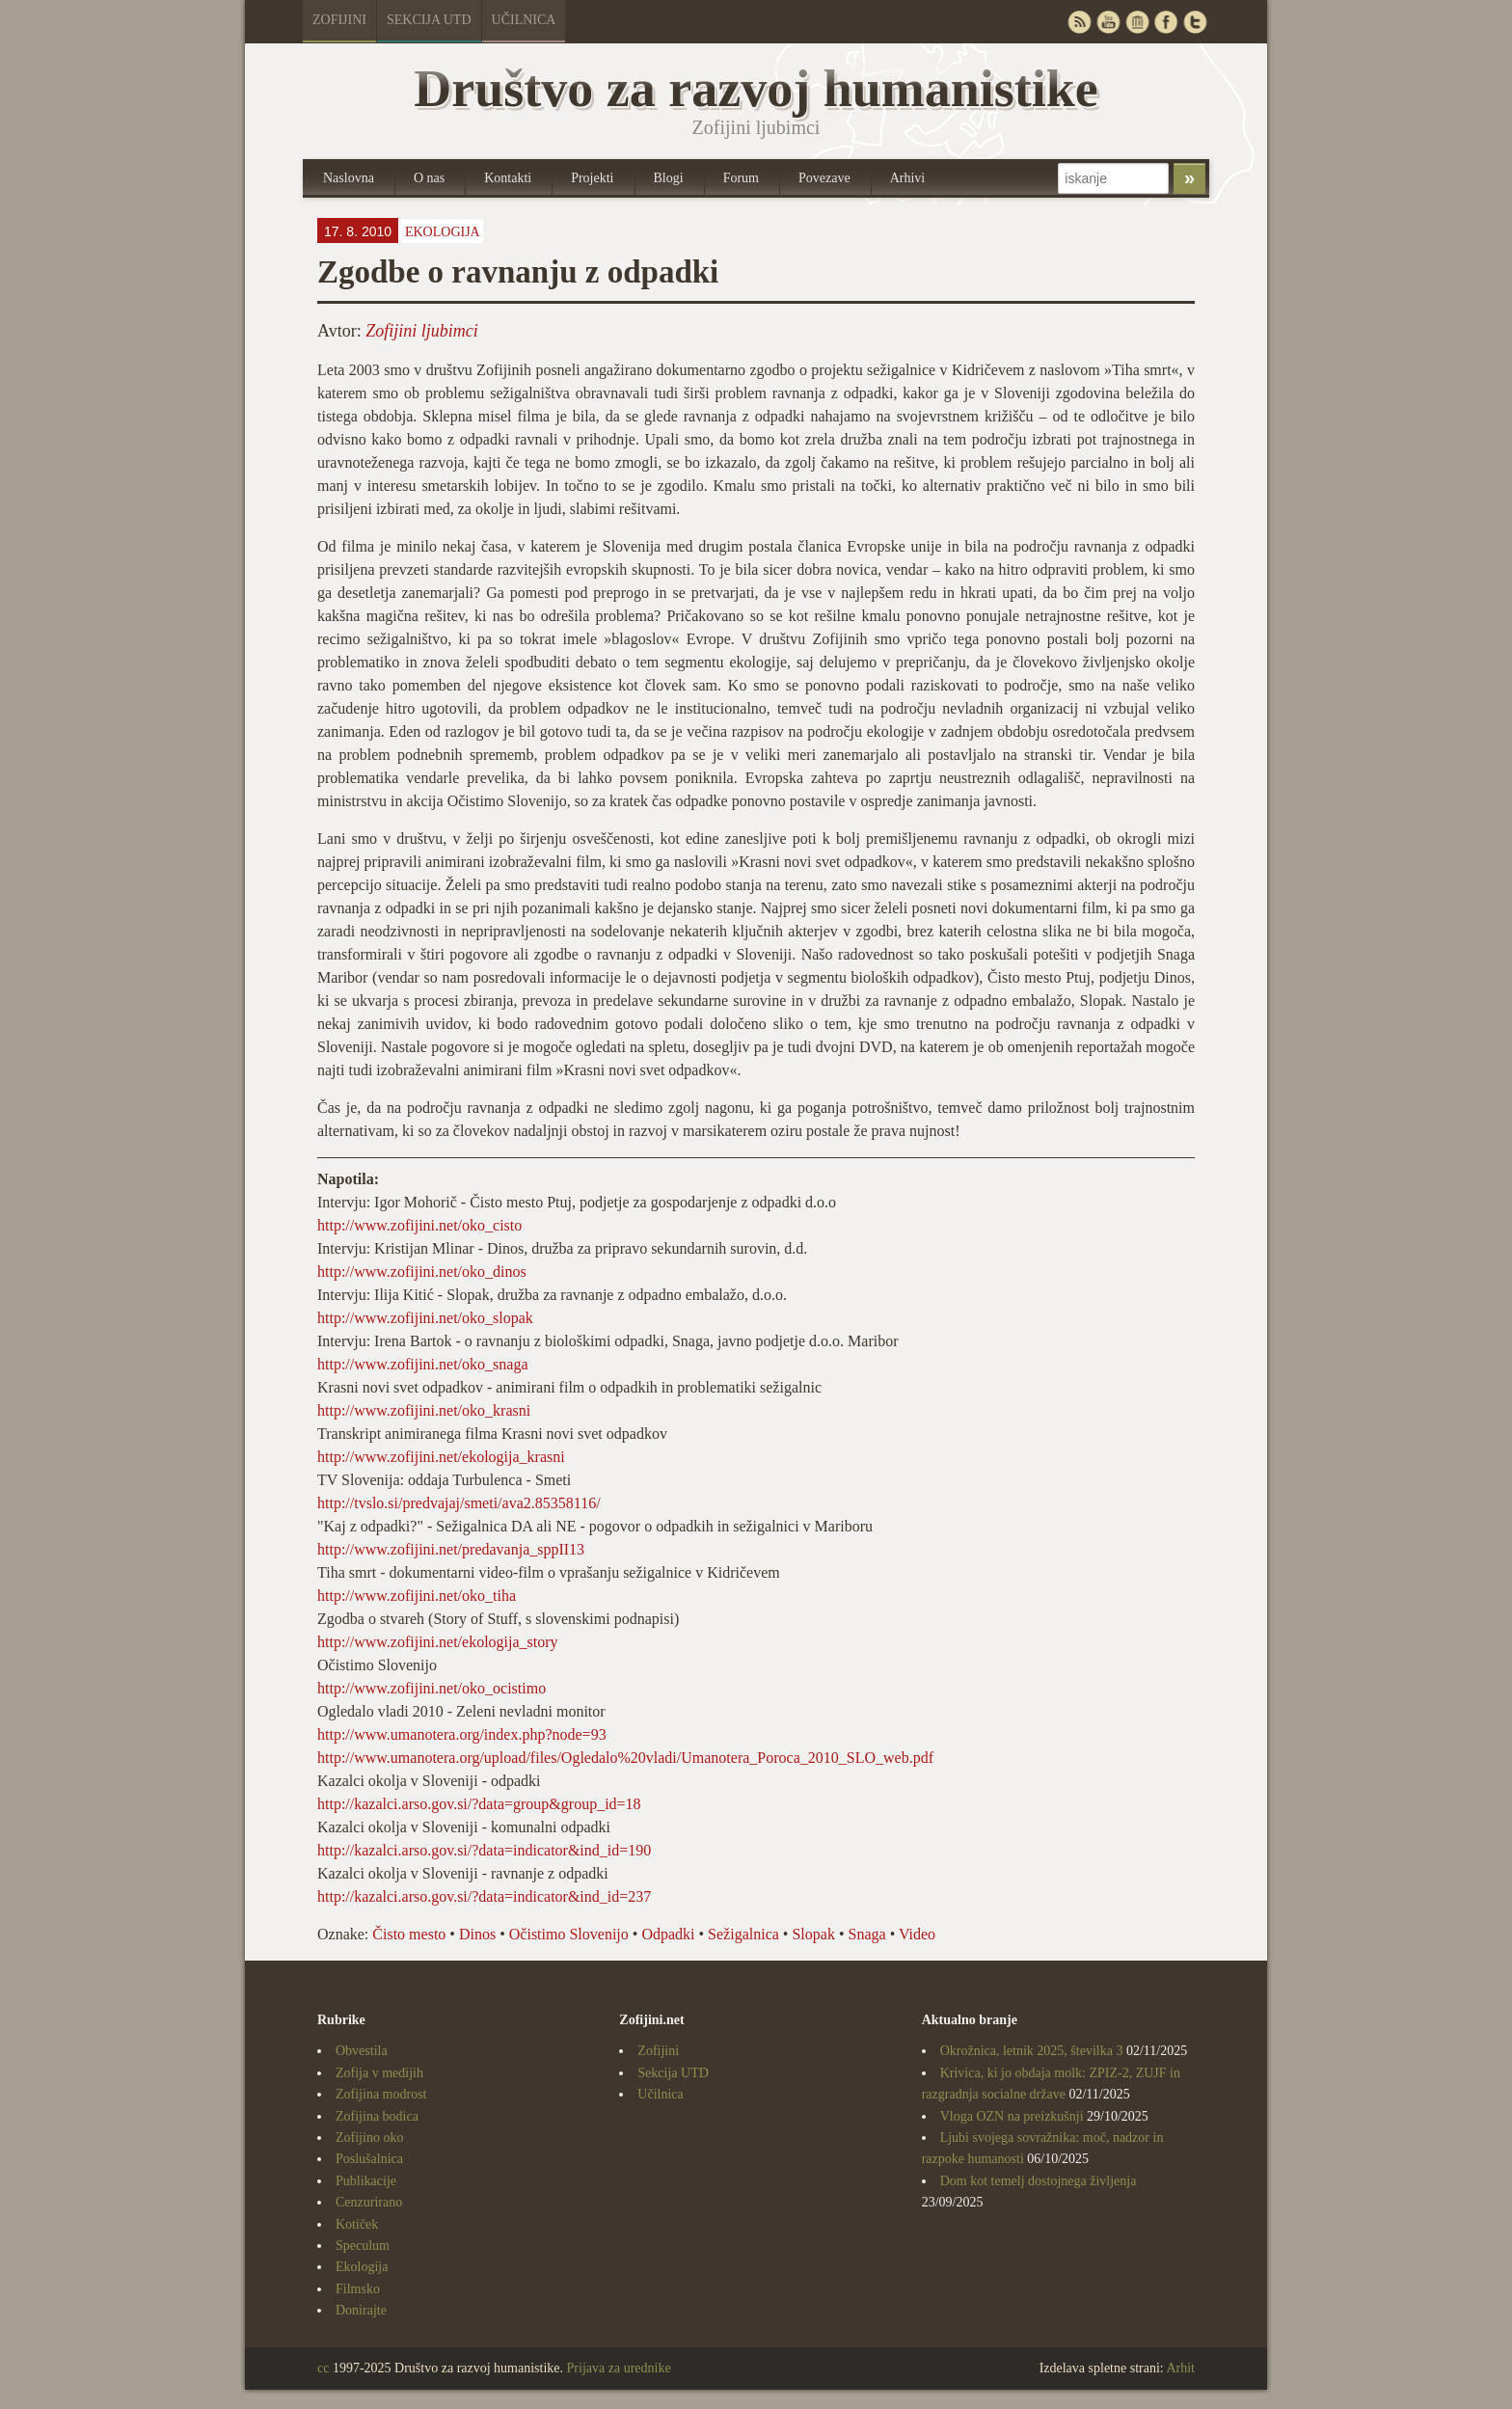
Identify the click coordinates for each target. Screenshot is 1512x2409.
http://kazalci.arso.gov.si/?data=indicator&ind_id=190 (484, 1850)
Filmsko (358, 2289)
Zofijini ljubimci (421, 330)
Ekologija (442, 232)
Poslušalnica (369, 2159)
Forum (741, 178)
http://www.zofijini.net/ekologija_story (437, 1642)
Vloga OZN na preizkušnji (1012, 2116)
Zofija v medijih (379, 2073)
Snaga (867, 1934)
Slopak (813, 1934)
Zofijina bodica (377, 2116)
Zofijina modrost (381, 2094)
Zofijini (339, 20)
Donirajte (361, 2310)
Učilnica (524, 20)
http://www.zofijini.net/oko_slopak (425, 1318)
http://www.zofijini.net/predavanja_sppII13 (450, 1549)
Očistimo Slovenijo (569, 1934)
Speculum (363, 2245)
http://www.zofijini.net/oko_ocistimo (431, 1688)
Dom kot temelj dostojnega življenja (1038, 2181)
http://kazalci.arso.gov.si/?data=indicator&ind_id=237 (484, 1896)
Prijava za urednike (619, 2368)
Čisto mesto (409, 1934)
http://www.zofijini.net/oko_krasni (423, 1410)
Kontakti (507, 178)
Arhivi (908, 178)
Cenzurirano (369, 2202)
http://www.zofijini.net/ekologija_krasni (441, 1456)
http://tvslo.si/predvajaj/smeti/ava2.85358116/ (459, 1503)
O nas (429, 178)
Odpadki (667, 1934)
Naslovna (348, 178)
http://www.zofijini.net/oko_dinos (421, 1271)
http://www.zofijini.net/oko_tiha (416, 1595)
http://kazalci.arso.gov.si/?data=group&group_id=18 (479, 1804)
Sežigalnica (743, 1934)
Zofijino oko (369, 2137)
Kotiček (357, 2224)
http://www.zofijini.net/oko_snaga (422, 1364)
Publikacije (366, 2181)
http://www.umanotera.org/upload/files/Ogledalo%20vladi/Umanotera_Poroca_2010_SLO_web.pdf (625, 1757)
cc (323, 2368)
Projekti (592, 178)
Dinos (477, 1934)
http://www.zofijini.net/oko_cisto (419, 1225)
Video (917, 1934)
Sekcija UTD (429, 20)
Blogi (669, 178)
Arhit (1180, 2368)
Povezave (824, 178)
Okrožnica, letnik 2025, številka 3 (1031, 2051)
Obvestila (362, 2051)
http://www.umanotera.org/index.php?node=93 (462, 1734)
